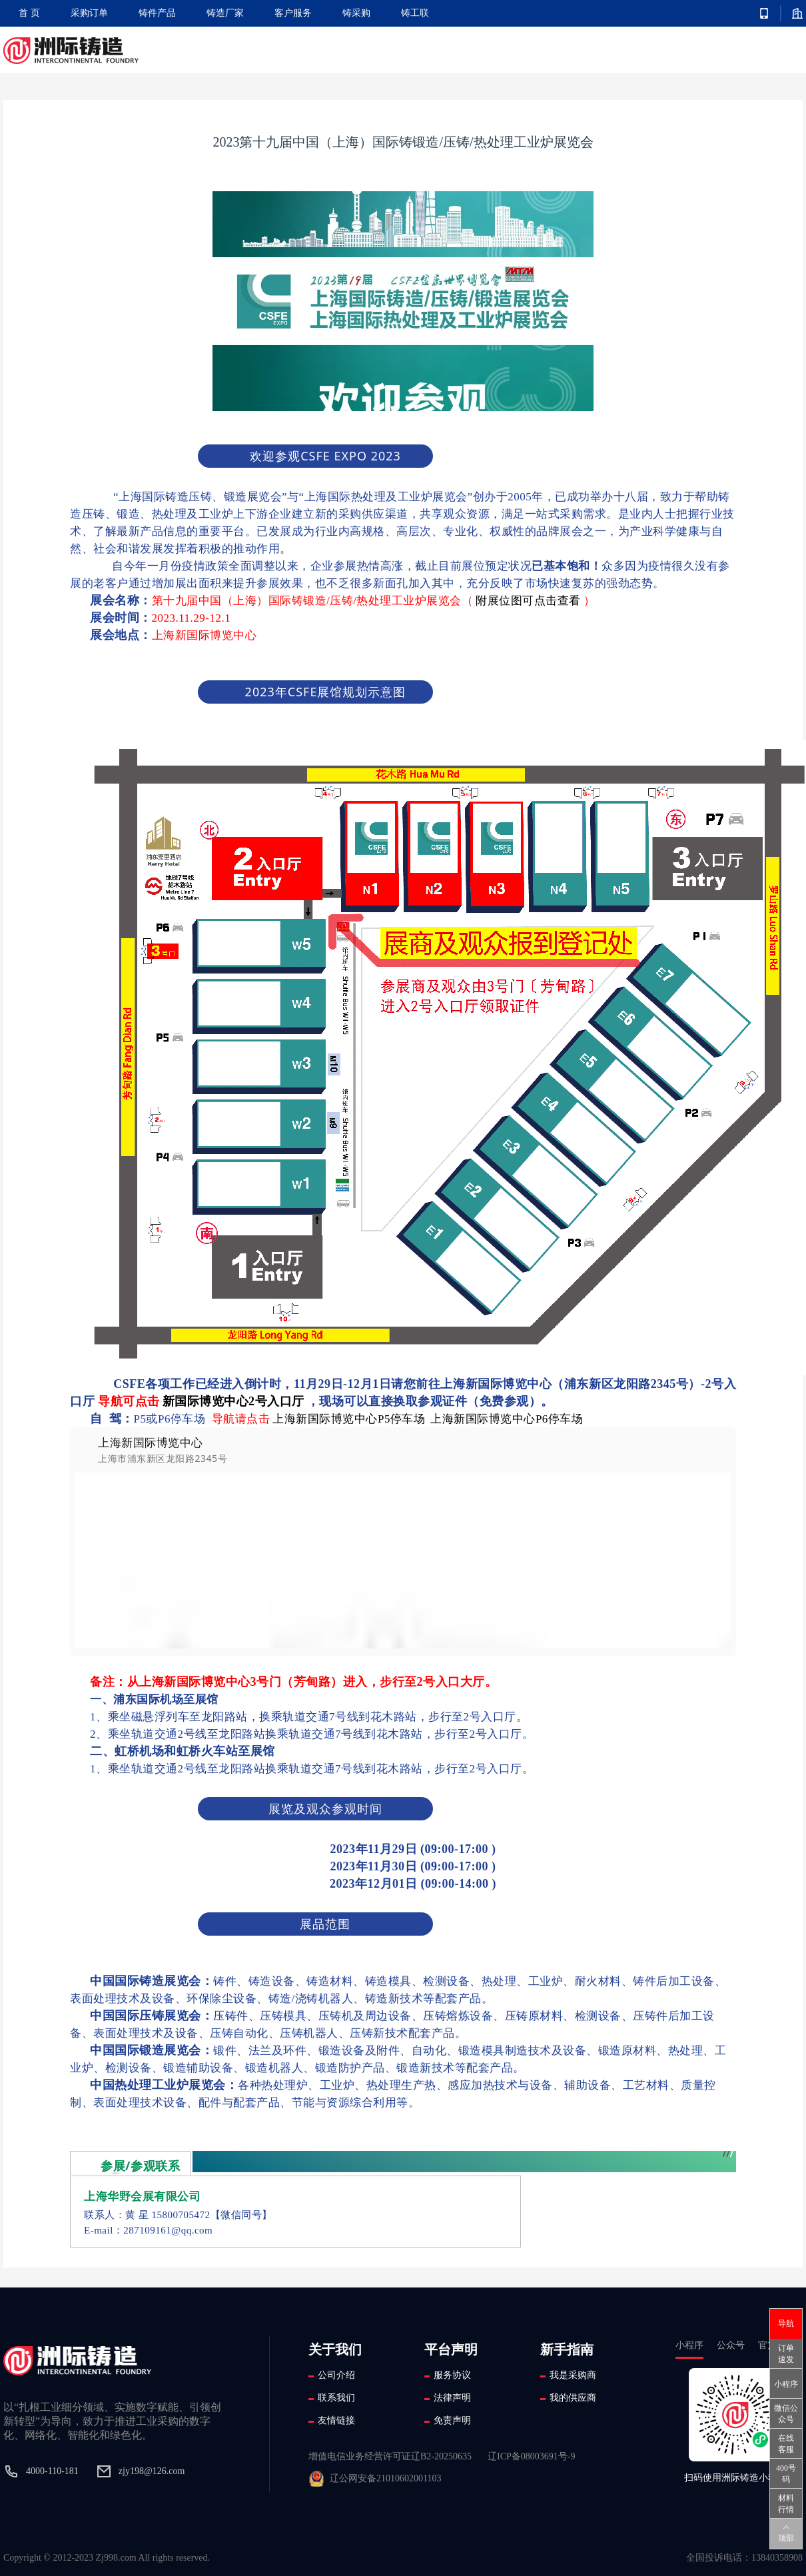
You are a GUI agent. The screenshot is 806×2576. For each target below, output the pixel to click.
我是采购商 (573, 2375)
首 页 (29, 13)
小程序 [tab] (689, 2347)
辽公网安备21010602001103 (385, 2478)
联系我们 (336, 2398)
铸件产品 (157, 13)
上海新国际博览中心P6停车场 (506, 1419)
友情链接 (336, 2420)
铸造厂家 (225, 13)
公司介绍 (336, 2375)
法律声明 (452, 2398)
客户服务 (293, 13)
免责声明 (452, 2420)
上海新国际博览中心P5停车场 (348, 1419)
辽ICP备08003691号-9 (531, 2456)
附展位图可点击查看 (528, 600)
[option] (403, 1541)
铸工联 (415, 13)
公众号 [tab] (731, 2347)
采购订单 (89, 13)
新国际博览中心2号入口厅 (233, 1401)
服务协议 (452, 2375)
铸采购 (356, 13)
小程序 (786, 2384)
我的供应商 (573, 2398)
